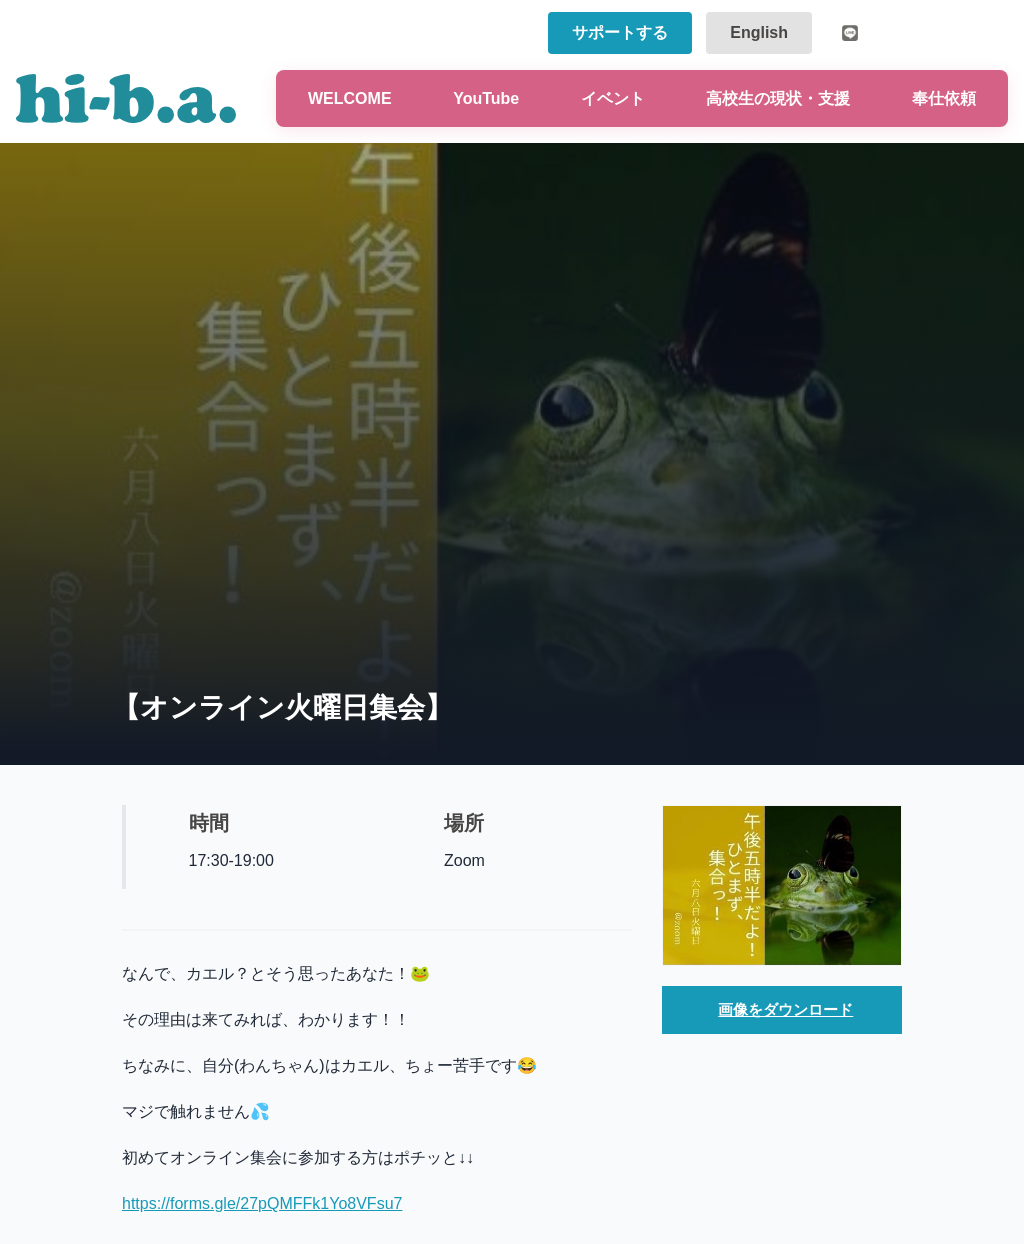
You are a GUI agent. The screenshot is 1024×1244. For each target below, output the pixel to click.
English (759, 32)
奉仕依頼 (944, 98)
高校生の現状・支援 (778, 98)
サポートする (620, 32)
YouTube (486, 98)
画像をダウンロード (786, 1011)
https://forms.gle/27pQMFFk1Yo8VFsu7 (262, 1203)
